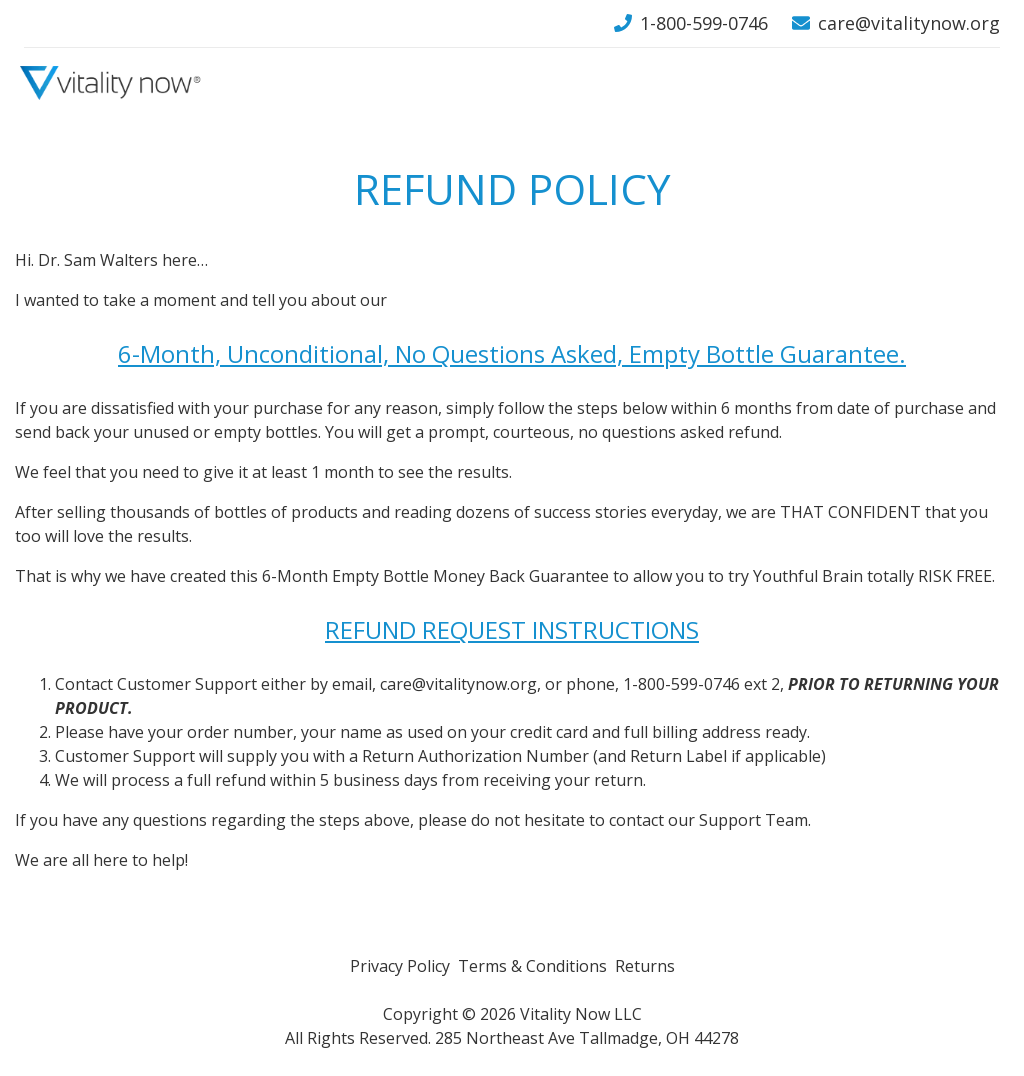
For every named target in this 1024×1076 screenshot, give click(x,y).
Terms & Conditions (532, 966)
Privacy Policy (400, 966)
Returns (645, 966)
